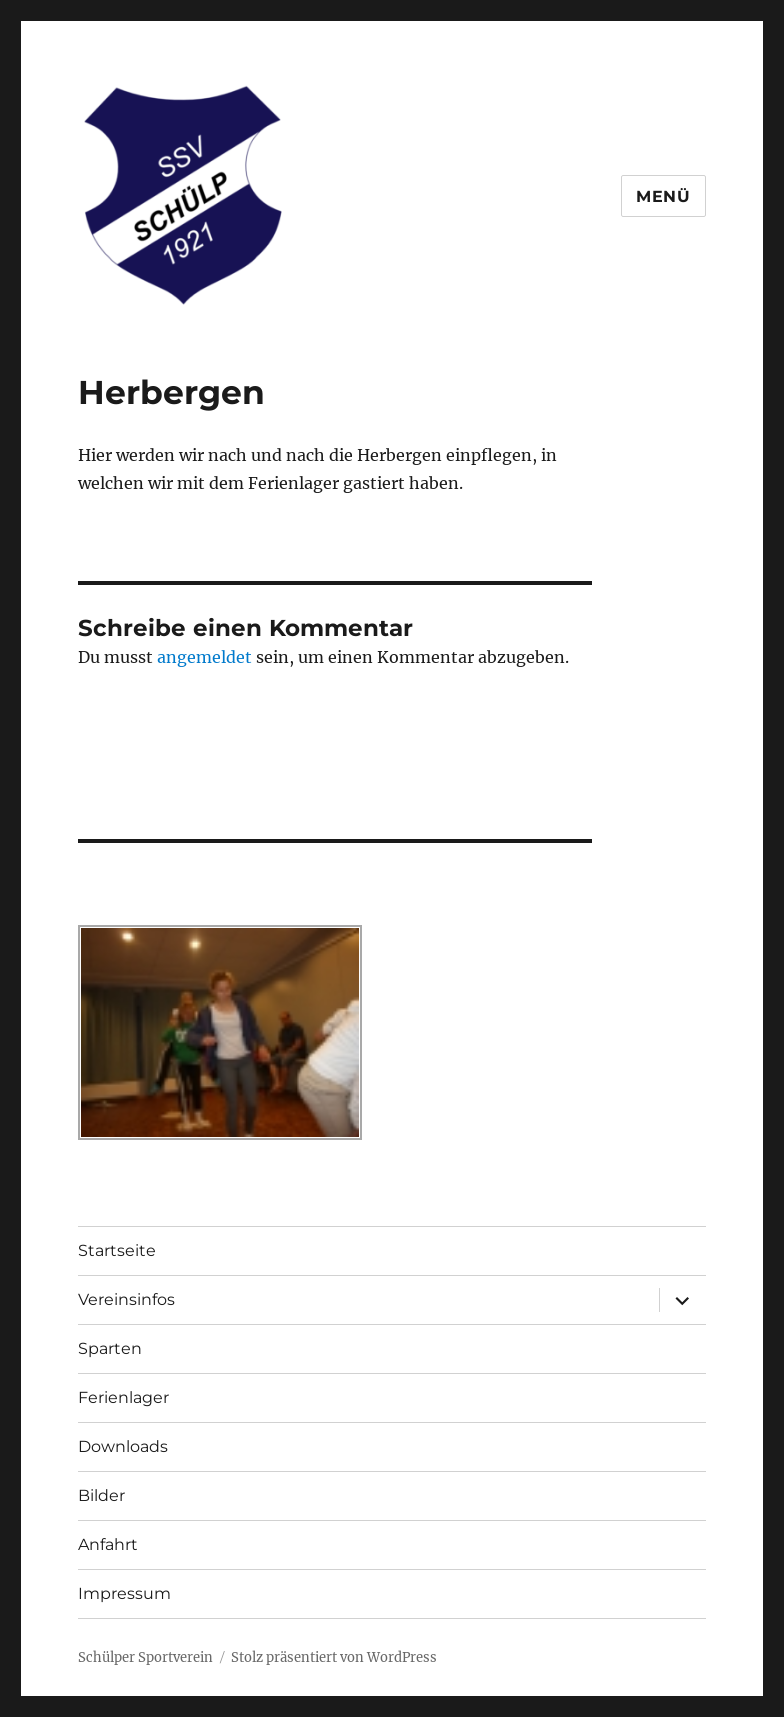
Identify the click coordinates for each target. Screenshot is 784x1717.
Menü (663, 196)
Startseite (117, 1250)
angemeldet (204, 657)
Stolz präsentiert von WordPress (334, 1657)
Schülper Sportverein (145, 1657)
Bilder (101, 1495)
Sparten (110, 1348)
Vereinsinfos (126, 1299)
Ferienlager (123, 1397)
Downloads (123, 1446)
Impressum (124, 1593)
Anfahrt (108, 1544)
